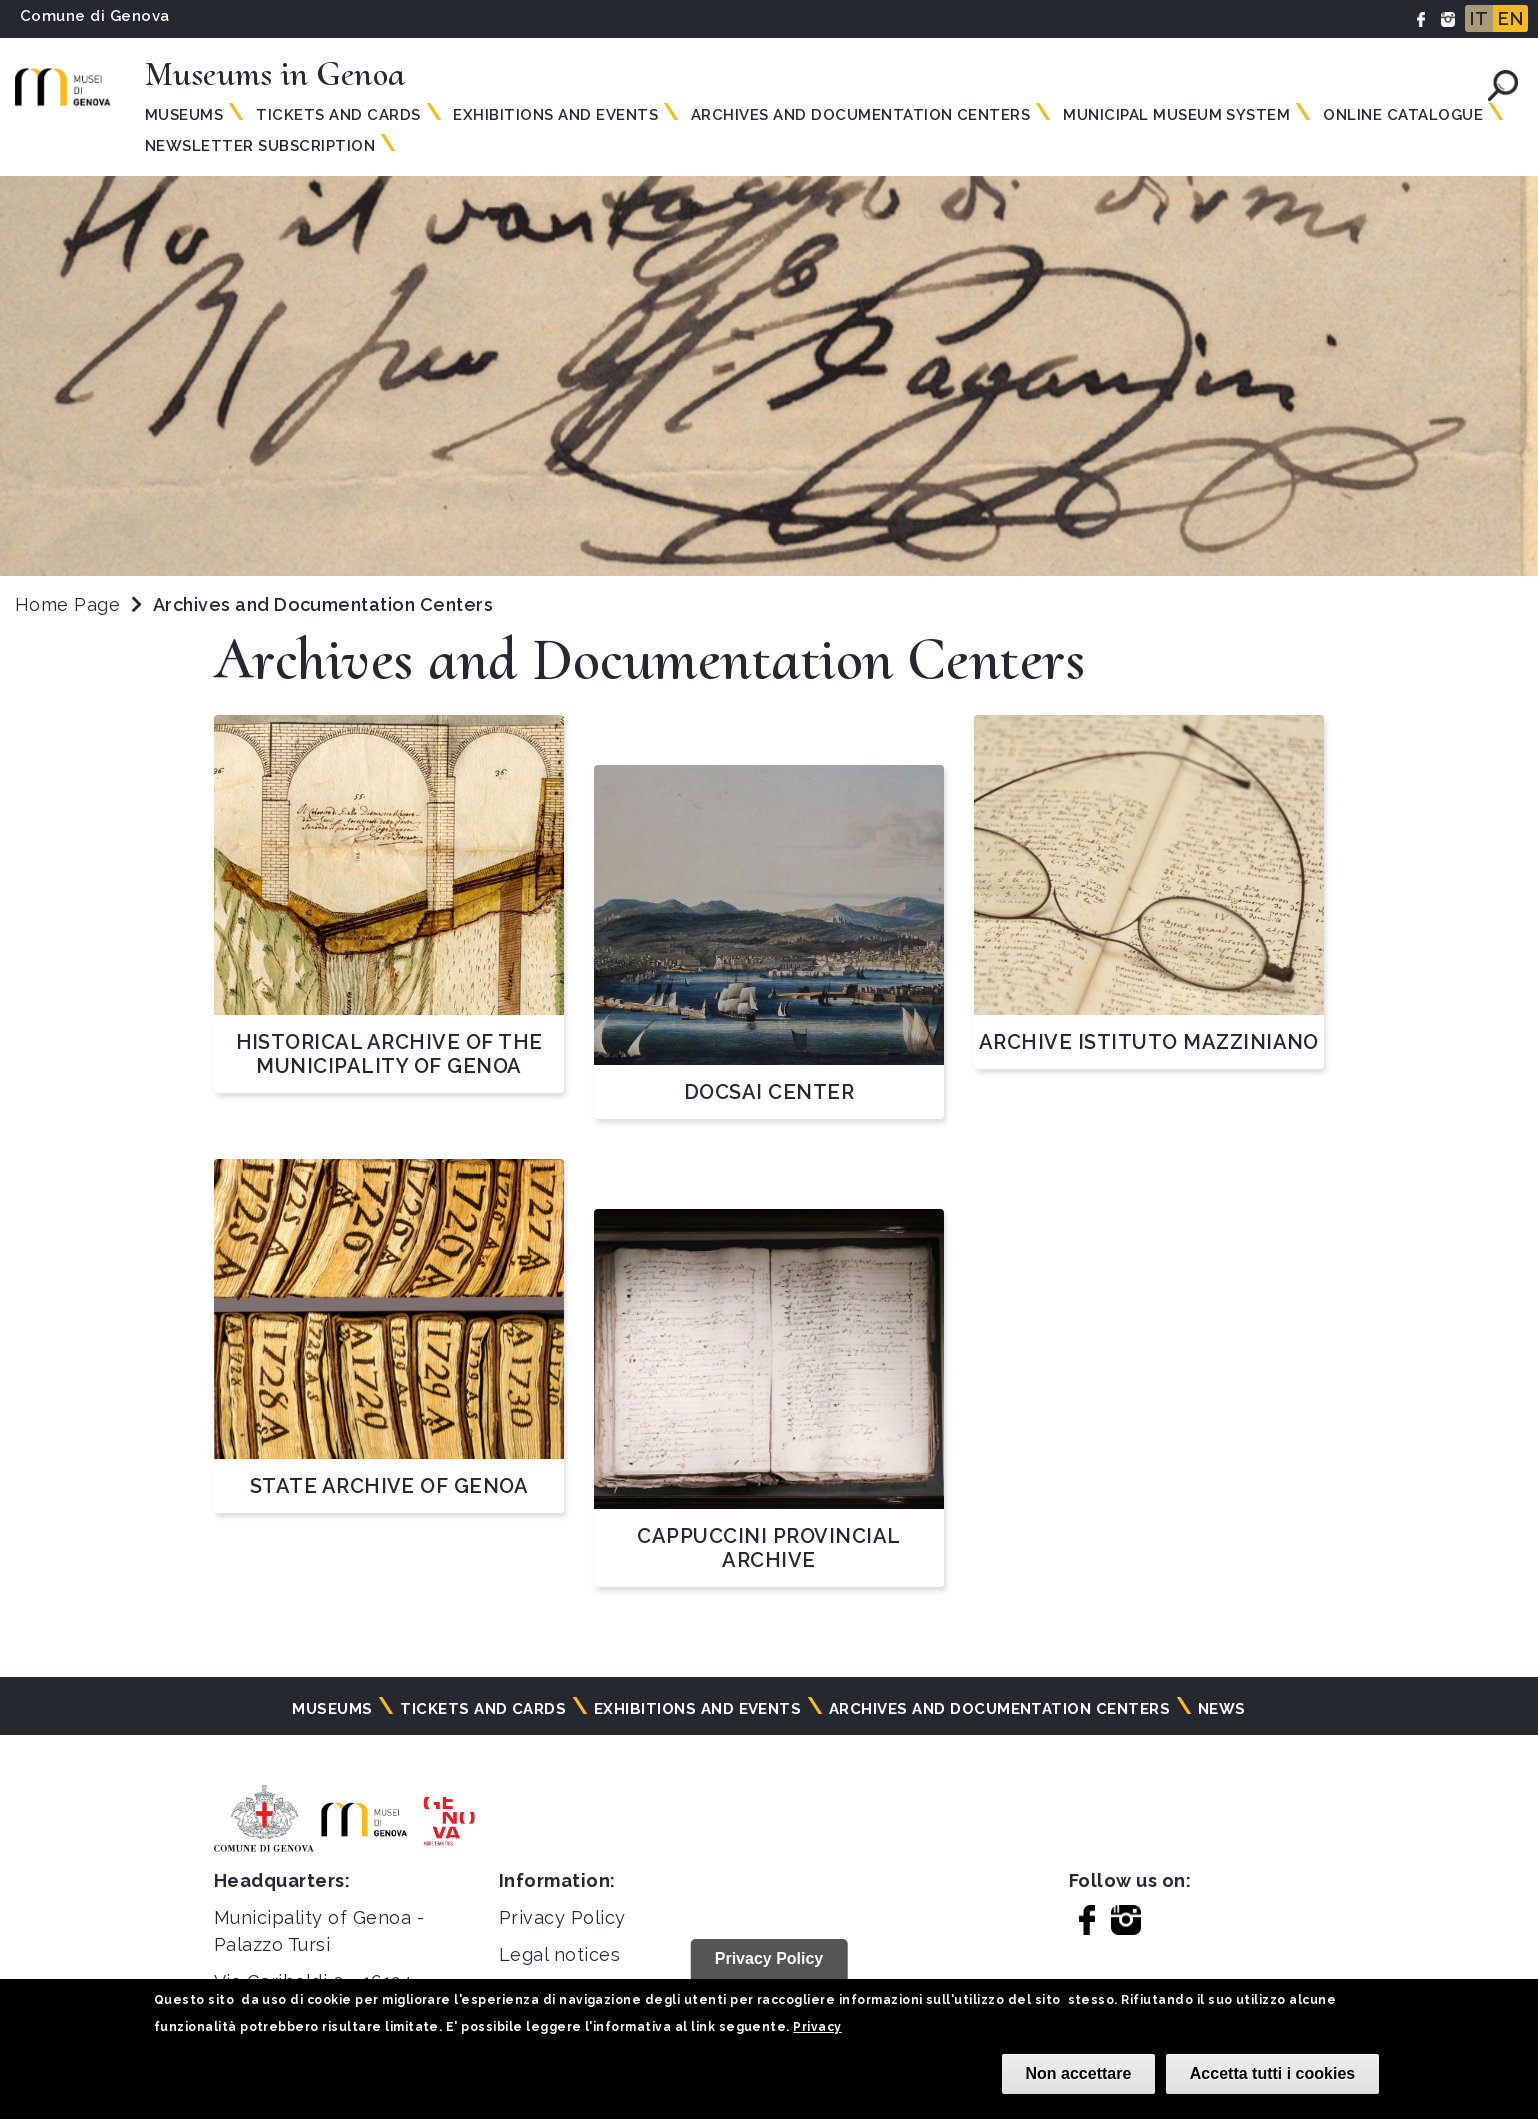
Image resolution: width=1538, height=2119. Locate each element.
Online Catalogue (1403, 115)
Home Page (67, 604)
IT (1479, 18)
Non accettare (1079, 2073)
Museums (184, 115)
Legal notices (559, 1954)
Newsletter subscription (260, 146)
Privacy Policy (562, 1917)
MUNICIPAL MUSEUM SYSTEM (1176, 115)
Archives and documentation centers (860, 115)
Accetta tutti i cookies (1272, 2073)
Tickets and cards (483, 1709)
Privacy (817, 2027)
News (1222, 1709)
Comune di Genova (95, 16)
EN (1510, 18)
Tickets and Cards (338, 115)
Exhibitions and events (555, 115)
